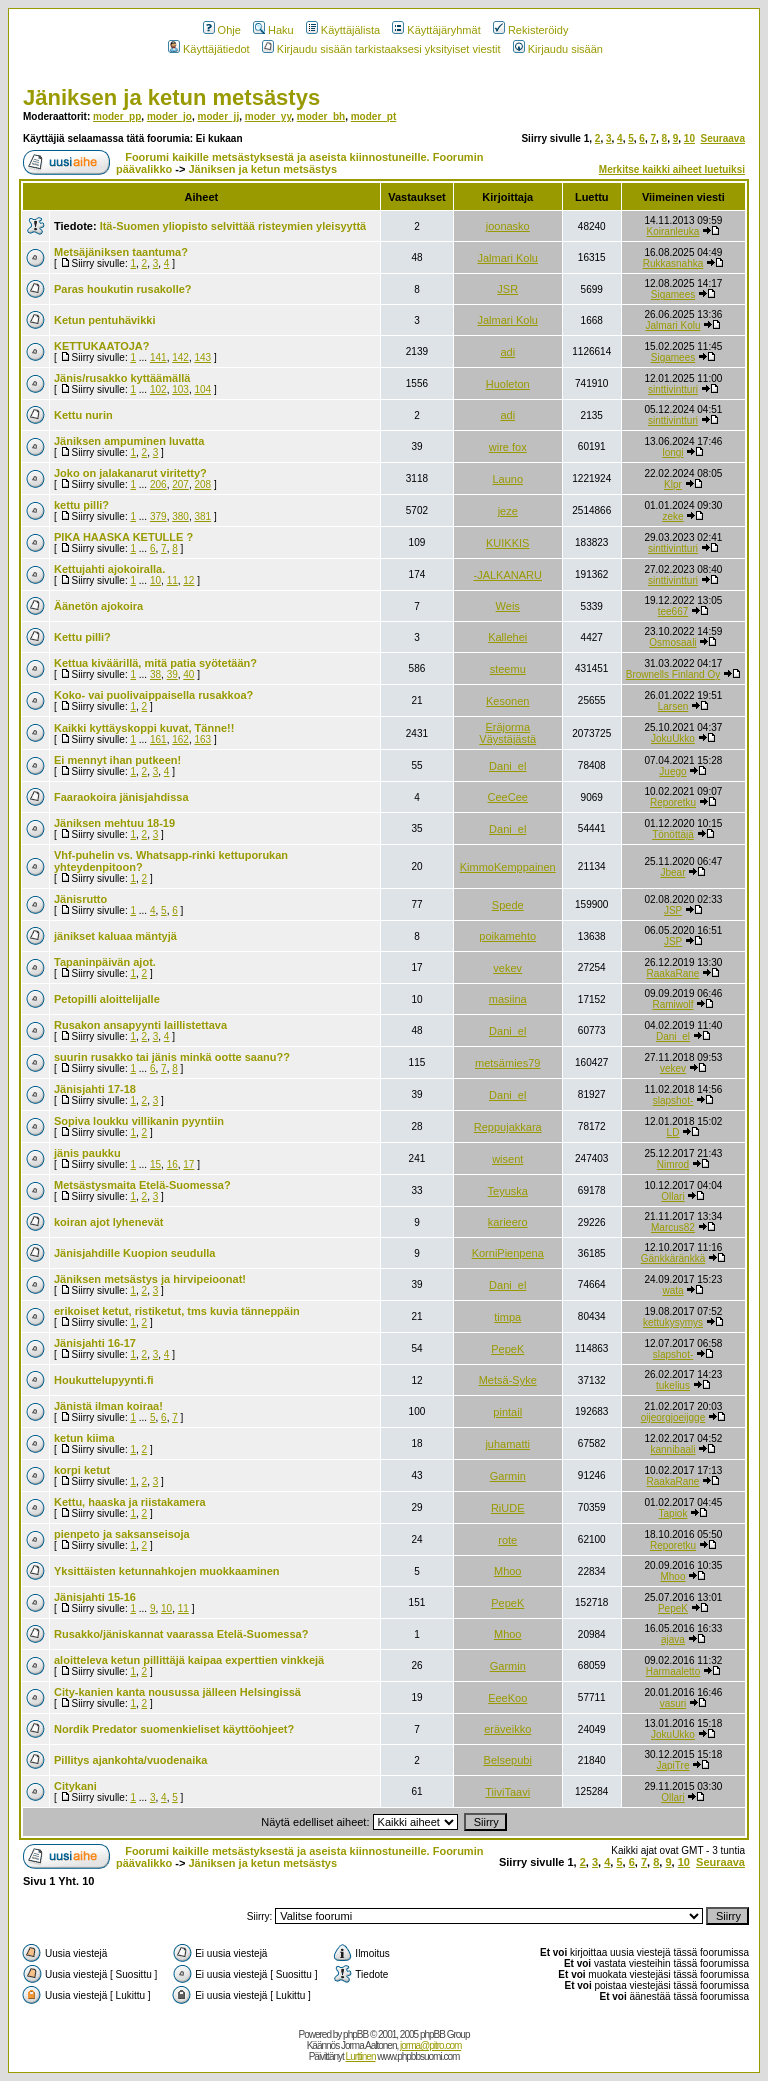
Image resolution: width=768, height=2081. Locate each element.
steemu (508, 669)
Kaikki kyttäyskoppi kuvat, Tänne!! (144, 728)
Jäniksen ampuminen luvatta (129, 441)
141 (158, 357)
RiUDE (508, 1508)
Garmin (508, 1476)
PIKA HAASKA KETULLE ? (123, 537)
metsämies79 (507, 1063)
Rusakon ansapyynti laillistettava (140, 1025)
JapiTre (672, 1765)
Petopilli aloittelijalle (107, 999)
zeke (672, 516)
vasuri (673, 1703)
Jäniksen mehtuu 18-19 (114, 823)
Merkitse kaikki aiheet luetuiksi (672, 169)
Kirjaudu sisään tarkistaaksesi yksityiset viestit (381, 49)
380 (180, 516)
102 (158, 389)
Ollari (672, 1196)
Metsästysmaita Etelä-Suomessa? (142, 1185)
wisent (507, 1159)
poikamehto (507, 936)
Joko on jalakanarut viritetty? (130, 473)
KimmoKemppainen (508, 867)
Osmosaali (672, 642)
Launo (507, 479)
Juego (672, 771)
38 (155, 674)
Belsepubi (508, 1760)
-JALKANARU (508, 575)
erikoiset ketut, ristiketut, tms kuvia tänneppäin (177, 1311)
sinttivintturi (673, 389)
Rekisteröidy (531, 30)
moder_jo (169, 116)
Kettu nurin (83, 415)
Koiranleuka (673, 231)
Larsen (673, 706)
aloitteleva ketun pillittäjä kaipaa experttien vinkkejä (189, 1660)
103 (180, 389)
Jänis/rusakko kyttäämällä (122, 378)
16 (172, 1164)
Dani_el (507, 766)
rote (507, 1540)
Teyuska (508, 1191)
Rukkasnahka (673, 263)
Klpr (673, 484)
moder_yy (268, 116)
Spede (508, 905)
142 (180, 357)
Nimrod (673, 1164)
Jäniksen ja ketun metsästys (171, 97)
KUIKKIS (507, 543)
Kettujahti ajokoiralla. (109, 569)
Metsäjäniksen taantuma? (121, 252)
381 (202, 516)
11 (172, 580)
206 (158, 484)
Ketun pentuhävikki (104, 320)
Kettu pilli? (82, 637)
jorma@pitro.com (430, 2045)
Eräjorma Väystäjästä (507, 733)
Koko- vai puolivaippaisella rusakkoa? (153, 695)
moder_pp (117, 116)
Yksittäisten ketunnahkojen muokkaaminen (167, 1571)
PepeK (507, 1349)
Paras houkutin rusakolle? (123, 289)
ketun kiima (84, 1438)
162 (180, 739)
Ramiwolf (672, 1004)
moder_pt (374, 116)
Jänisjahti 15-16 (95, 1597)
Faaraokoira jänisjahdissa (121, 797)
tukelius (673, 1385)
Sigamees (673, 294)
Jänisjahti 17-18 (95, 1089)
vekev (507, 968)
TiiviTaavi (507, 1792)
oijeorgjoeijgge (673, 1417)
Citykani (75, 1786)
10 (689, 138)
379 (158, 516)
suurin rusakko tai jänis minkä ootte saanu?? (172, 1057)
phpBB (355, 2034)
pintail (507, 1412)
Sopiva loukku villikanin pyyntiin (139, 1121)
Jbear (672, 872)
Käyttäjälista (343, 30)
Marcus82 (673, 1227)
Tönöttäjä (673, 834)
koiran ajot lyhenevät (108, 1222)
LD (673, 1132)
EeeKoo (507, 1698)
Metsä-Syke (508, 1380)
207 (180, 484)
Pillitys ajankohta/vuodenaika (130, 1760)
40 (188, 674)
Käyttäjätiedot (209, 49)
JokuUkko (673, 738)
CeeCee (508, 797)
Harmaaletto (673, 1671)
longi (672, 452)
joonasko (508, 226)
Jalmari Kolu (507, 258)
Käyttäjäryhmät (436, 30)
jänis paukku (87, 1153)
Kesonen (507, 701)
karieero (508, 1222)
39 (172, 674)
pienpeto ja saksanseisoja (122, 1534)
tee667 (673, 611)
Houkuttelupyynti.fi (104, 1380)
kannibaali (672, 1449)
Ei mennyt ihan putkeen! (117, 760)
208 (202, 484)
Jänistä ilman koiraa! (108, 1406)
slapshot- (673, 1100)
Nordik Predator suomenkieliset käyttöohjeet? (174, 1729)
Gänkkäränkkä (673, 1258)
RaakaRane (673, 973)
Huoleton (508, 384)
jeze (508, 511)
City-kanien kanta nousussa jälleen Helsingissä (177, 1692)
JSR (507, 289)
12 (188, 580)
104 (202, 389)
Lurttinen (361, 2056)
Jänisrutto (80, 899)
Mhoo (508, 1571)
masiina (508, 999)
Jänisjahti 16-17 (95, 1343)
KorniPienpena (508, 1253)
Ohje (222, 30)
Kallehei (507, 637)
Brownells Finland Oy (673, 674)
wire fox (508, 447)
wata (672, 1290)
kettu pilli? (81, 505)
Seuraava (723, 138)
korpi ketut (82, 1470)
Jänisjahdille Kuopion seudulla (134, 1253)
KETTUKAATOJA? (102, 346)
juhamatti (507, 1444)
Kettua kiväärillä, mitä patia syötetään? (155, 663)
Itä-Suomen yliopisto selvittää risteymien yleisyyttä (233, 226)
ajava (673, 1639)
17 (188, 1164)
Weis (508, 606)
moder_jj (218, 116)
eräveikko (507, 1729)
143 (202, 357)
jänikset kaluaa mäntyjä (115, 936)
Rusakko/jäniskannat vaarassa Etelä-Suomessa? (181, 1634)
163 (202, 739)
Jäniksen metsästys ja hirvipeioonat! (150, 1279)
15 (155, 1164)
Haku (273, 30)
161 (158, 739)
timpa (507, 1317)
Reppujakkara (508, 1127)
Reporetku (673, 802)
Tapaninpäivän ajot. (105, 962)
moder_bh (321, 116)
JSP (673, 910)
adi (507, 352)
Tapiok (673, 1513)
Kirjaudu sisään (558, 49)
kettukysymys (673, 1322)
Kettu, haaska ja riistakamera (130, 1502)
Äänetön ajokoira (98, 606)
